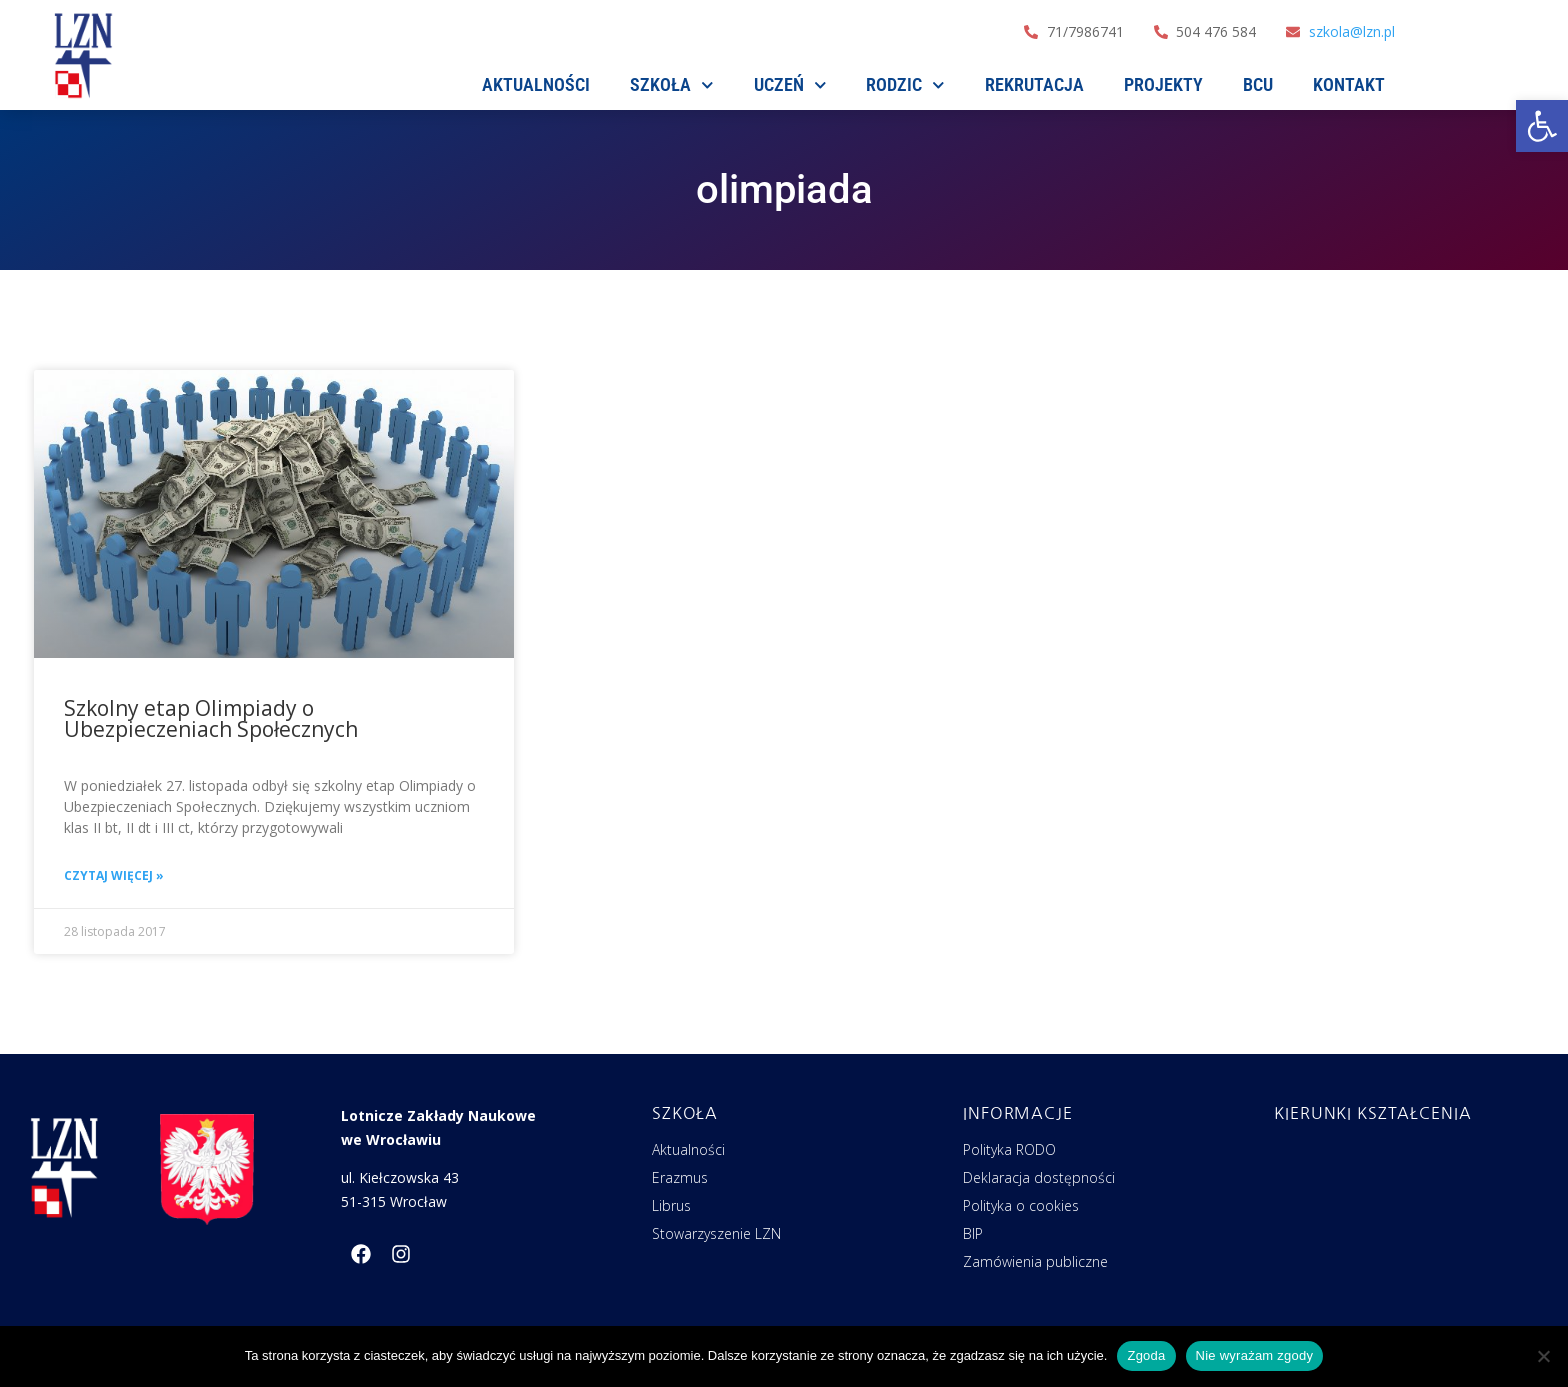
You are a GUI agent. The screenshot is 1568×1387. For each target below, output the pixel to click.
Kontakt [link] (1349, 84)
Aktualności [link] (688, 1149)
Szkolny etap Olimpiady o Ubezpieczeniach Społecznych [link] (211, 718)
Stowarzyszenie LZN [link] (716, 1233)
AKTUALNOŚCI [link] (536, 84)
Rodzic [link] (905, 85)
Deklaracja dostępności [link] (1039, 1177)
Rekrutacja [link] (1034, 84)
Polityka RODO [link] (1009, 1149)
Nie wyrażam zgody (1255, 1355)
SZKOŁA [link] (672, 85)
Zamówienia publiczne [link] (1035, 1261)
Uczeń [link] (790, 85)
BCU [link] (1258, 84)
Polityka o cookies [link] (1021, 1205)
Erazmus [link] (680, 1177)
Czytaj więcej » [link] (114, 875)
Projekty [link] (1163, 84)
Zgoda (1146, 1355)
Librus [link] (671, 1205)
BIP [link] (973, 1233)
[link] (1542, 126)
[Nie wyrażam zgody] (1543, 1356)
